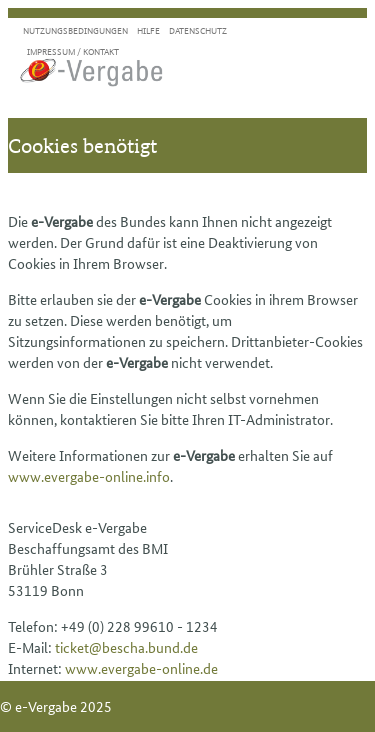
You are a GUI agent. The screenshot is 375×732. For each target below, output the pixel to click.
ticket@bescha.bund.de (126, 647)
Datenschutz (198, 30)
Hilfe (148, 30)
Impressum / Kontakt (73, 51)
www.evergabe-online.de (141, 668)
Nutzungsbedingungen (75, 30)
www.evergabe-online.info (89, 476)
